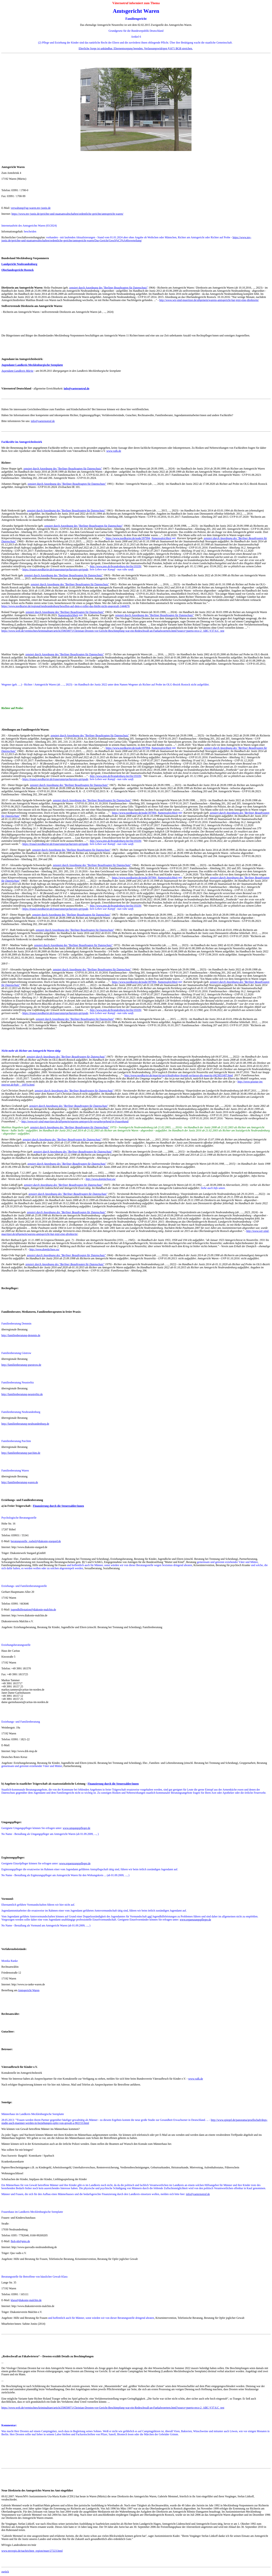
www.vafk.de (113, 450)
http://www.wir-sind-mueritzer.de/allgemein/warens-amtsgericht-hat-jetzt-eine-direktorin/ (209, 300)
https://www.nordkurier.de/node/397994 (128, 538)
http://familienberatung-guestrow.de (21, 1364)
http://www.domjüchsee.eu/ (101, 1179)
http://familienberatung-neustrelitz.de (22, 1394)
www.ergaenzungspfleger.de (75, 1863)
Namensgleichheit (68, 615)
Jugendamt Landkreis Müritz (17, 370)
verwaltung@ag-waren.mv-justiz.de (31, 207)
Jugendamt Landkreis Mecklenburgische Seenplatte (32, 364)
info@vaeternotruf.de (76, 388)
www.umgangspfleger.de (76, 1828)
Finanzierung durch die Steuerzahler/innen (58, 1505)
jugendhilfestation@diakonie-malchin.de (33, 1609)
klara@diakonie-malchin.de (26, 2300)
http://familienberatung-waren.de (19, 1482)
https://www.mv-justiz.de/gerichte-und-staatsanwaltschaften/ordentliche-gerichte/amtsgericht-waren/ (67, 213)
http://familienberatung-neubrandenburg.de (25, 1423)
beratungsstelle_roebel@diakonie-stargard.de (36, 1541)
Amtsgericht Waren (28, 1990)
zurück (5, 2571)
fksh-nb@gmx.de (20, 2241)
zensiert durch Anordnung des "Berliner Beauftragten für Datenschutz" (108, 287)
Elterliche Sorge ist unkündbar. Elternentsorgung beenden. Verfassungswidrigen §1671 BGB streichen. (136, 48)
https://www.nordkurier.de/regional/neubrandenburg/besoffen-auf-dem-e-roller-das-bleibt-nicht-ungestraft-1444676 (65, 606)
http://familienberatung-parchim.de (20, 1452)
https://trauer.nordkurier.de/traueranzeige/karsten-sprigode (55, 569)
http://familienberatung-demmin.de (20, 1335)
